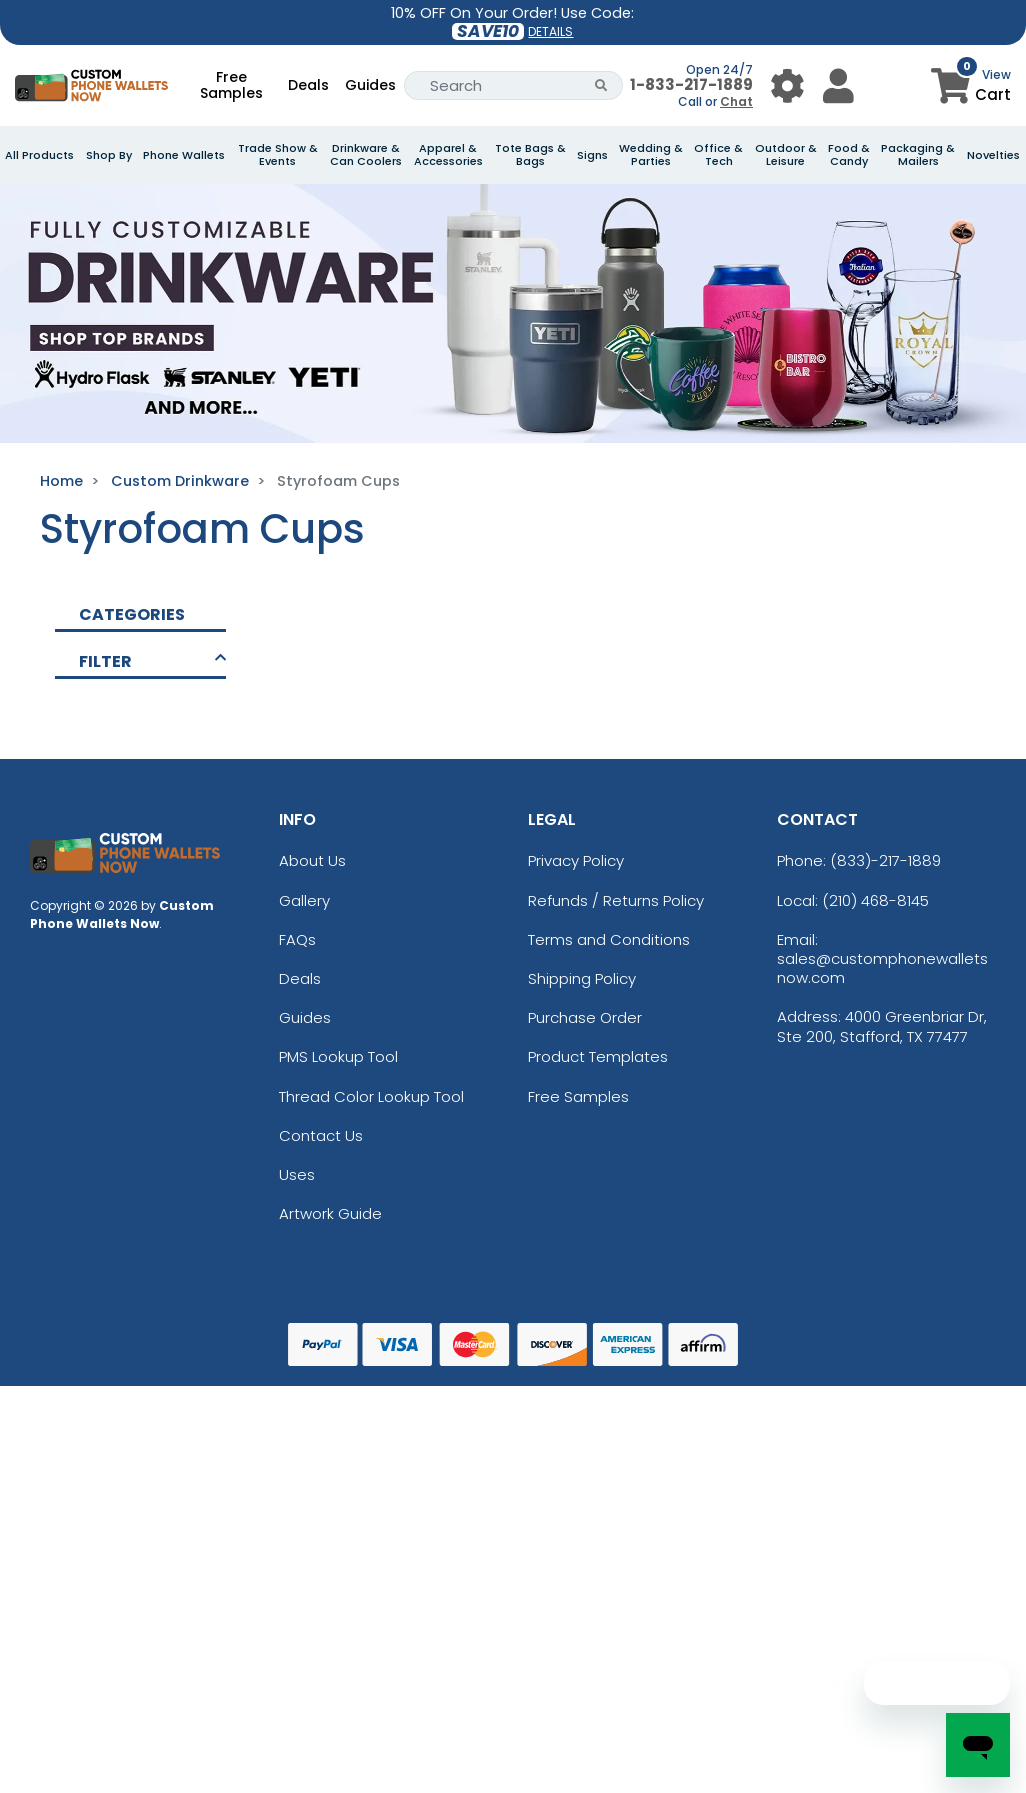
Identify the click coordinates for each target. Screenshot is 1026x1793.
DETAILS (550, 31)
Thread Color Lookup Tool (371, 1096)
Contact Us (321, 1135)
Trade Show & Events (278, 155)
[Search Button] (601, 85)
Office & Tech (718, 155)
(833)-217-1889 (885, 860)
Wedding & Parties (651, 155)
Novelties (993, 155)
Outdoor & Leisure (786, 155)
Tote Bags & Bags (530, 155)
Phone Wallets (184, 155)
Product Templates (598, 1056)
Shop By (109, 155)
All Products (39, 155)
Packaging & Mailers (918, 155)
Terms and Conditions (609, 939)
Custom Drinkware (180, 481)
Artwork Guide (330, 1213)
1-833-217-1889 (691, 84)
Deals (308, 85)
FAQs (297, 939)
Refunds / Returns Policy (616, 900)
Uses (297, 1174)
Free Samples (231, 85)
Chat (736, 101)
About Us (312, 860)
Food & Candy (849, 155)
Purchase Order (585, 1017)
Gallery (304, 900)
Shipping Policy (582, 978)
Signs (592, 155)
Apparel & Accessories (448, 155)
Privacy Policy (576, 860)
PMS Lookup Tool (338, 1056)
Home (61, 481)
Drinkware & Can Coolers (366, 155)
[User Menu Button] (787, 85)
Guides (370, 85)
